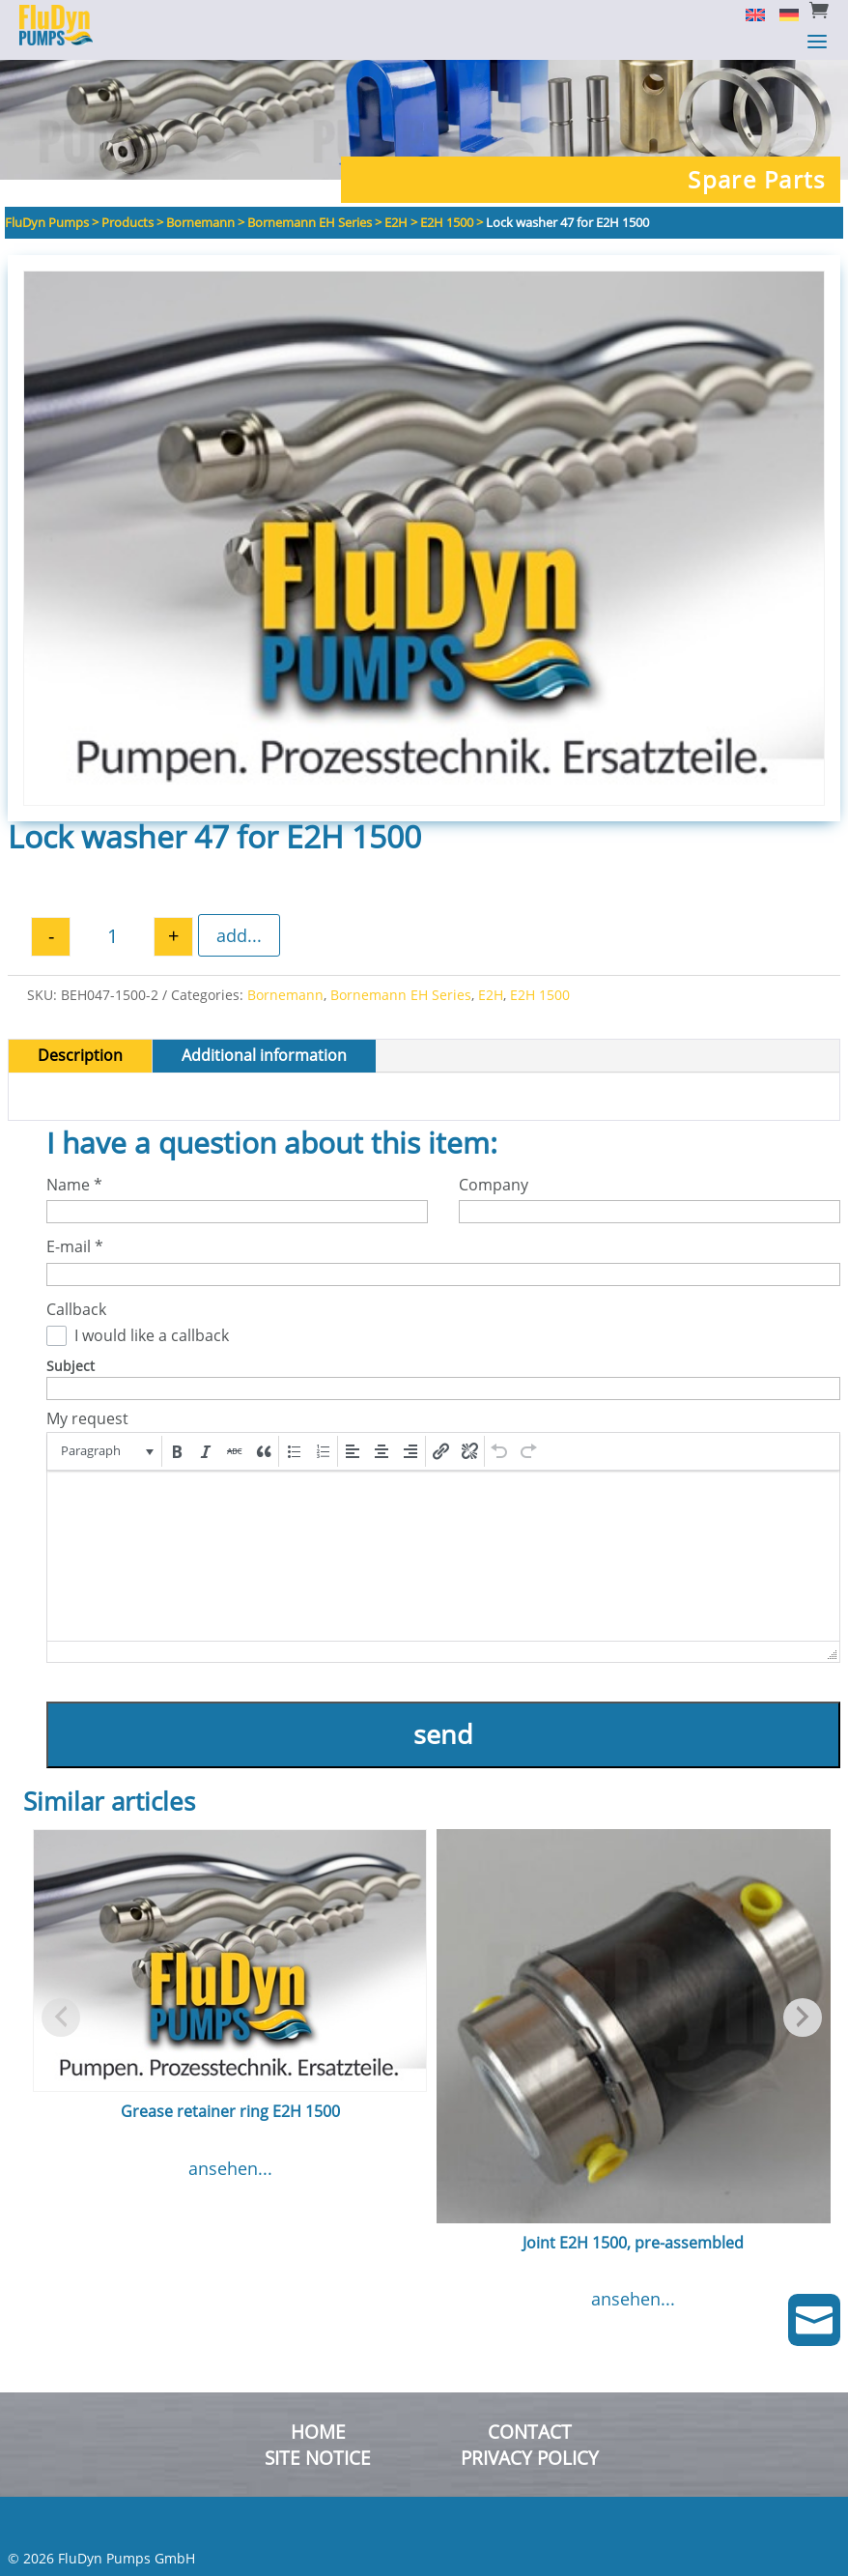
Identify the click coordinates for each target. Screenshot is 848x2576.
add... (239, 935)
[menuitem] (748, 13)
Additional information (264, 1055)
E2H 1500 (540, 995)
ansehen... (230, 2168)
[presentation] (105, 1451)
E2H (490, 995)
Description (80, 1055)
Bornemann (285, 995)
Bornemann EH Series (400, 995)
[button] (105, 1451)
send (443, 1734)
